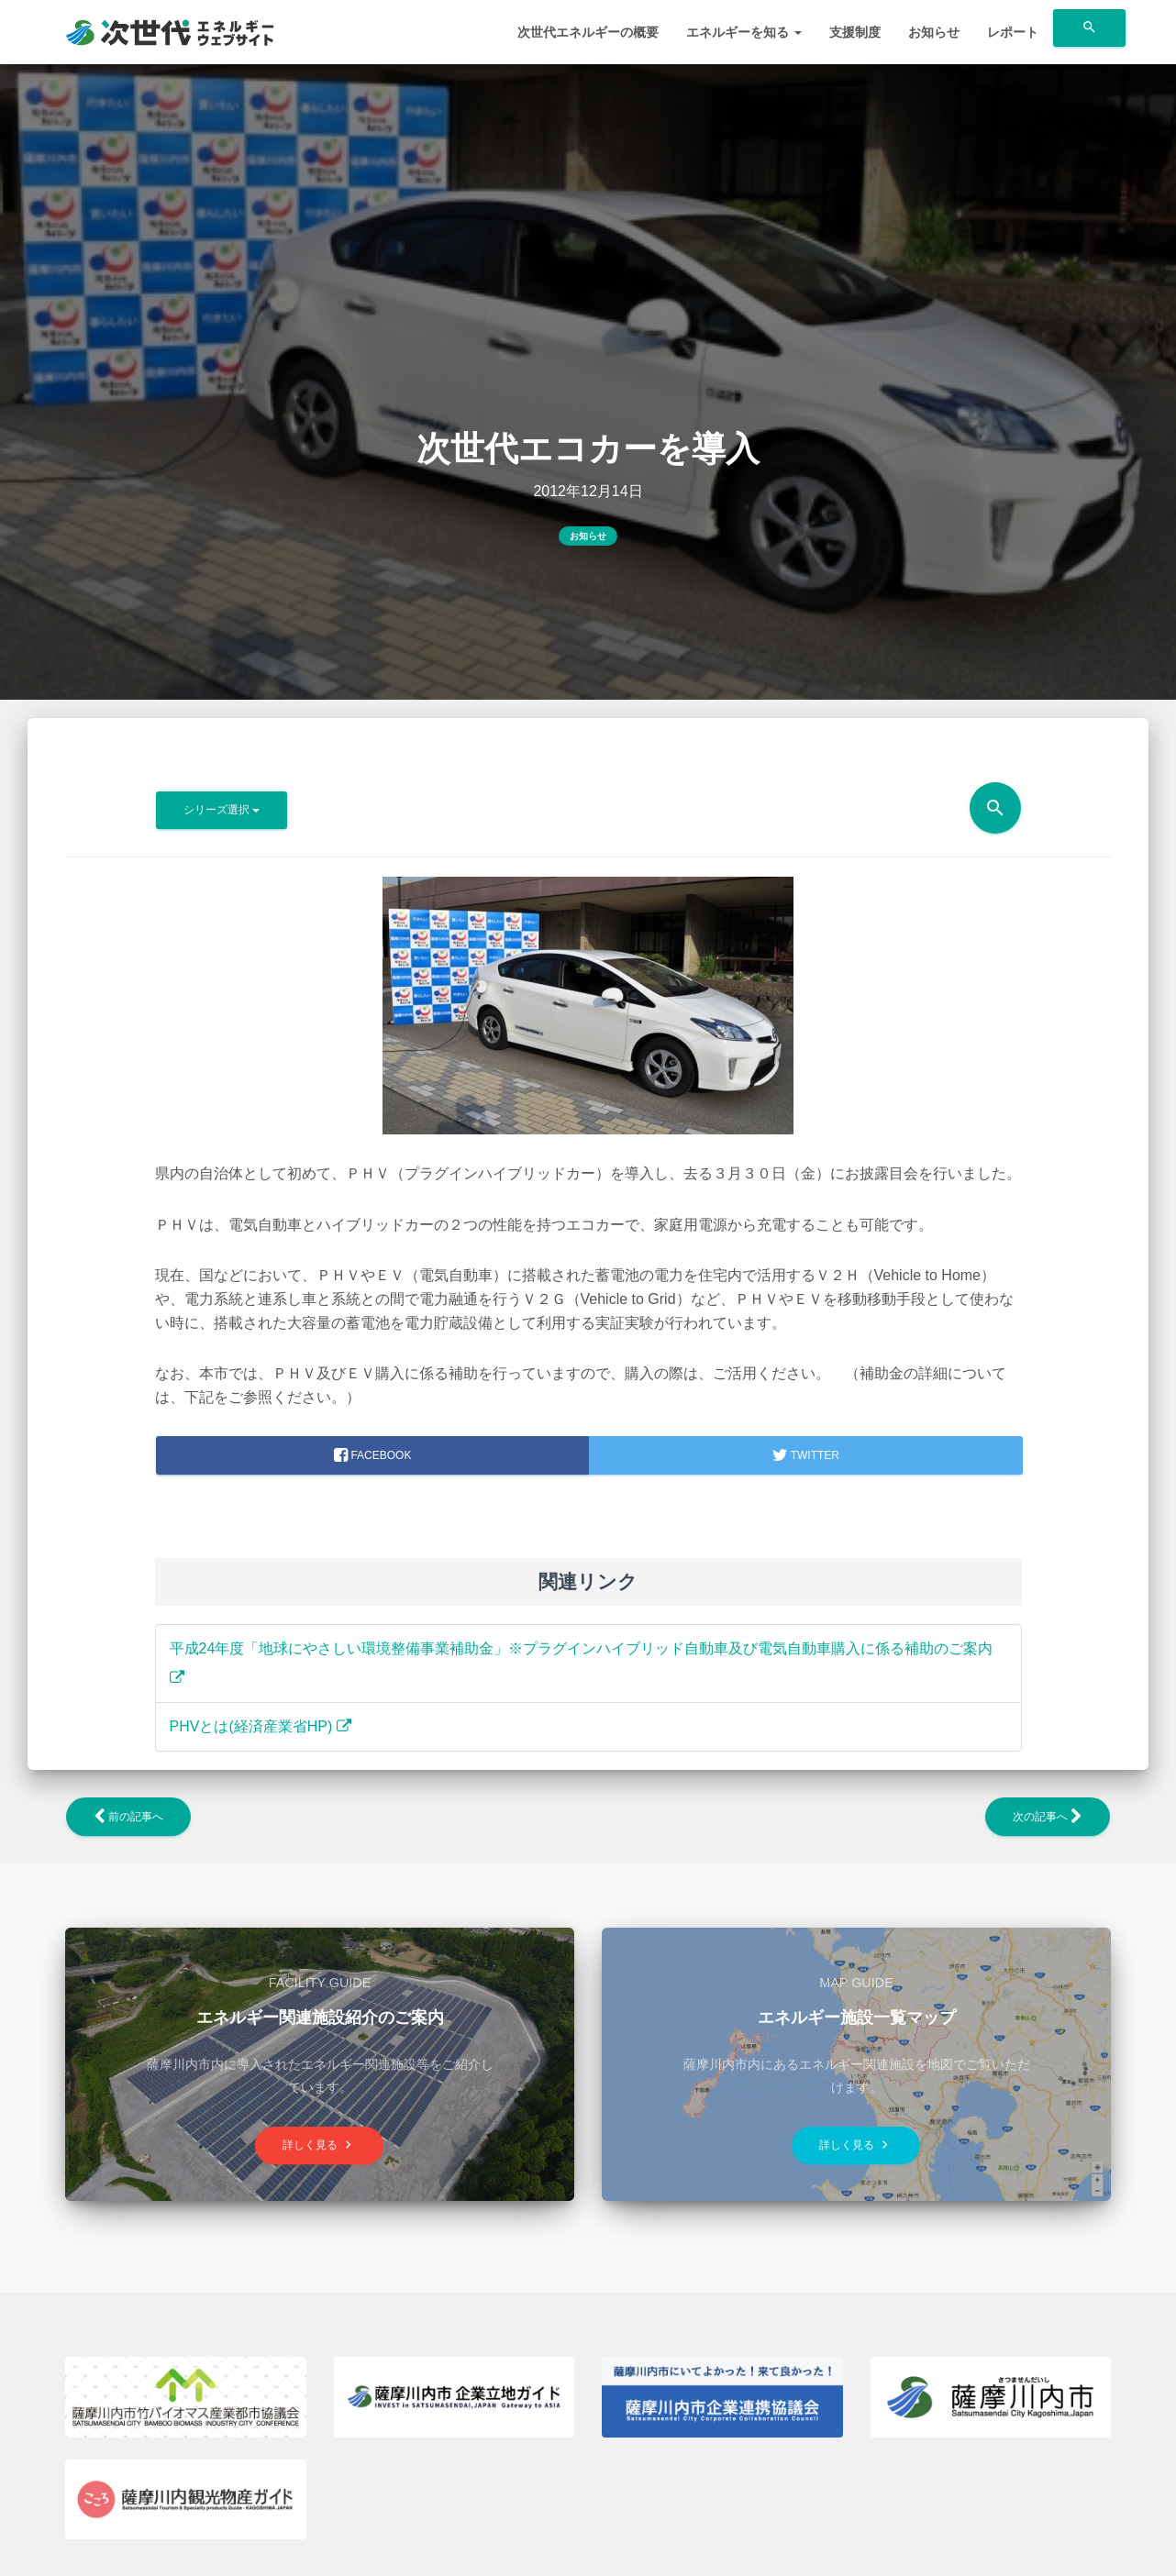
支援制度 (855, 32)
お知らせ (934, 32)
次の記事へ (1047, 1816)
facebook (372, 1455)
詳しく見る (319, 2144)
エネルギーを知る (744, 32)
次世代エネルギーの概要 (588, 32)
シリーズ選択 (221, 809)
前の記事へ (128, 1816)
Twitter (805, 1455)
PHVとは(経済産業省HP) (260, 1726)
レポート (1012, 32)
